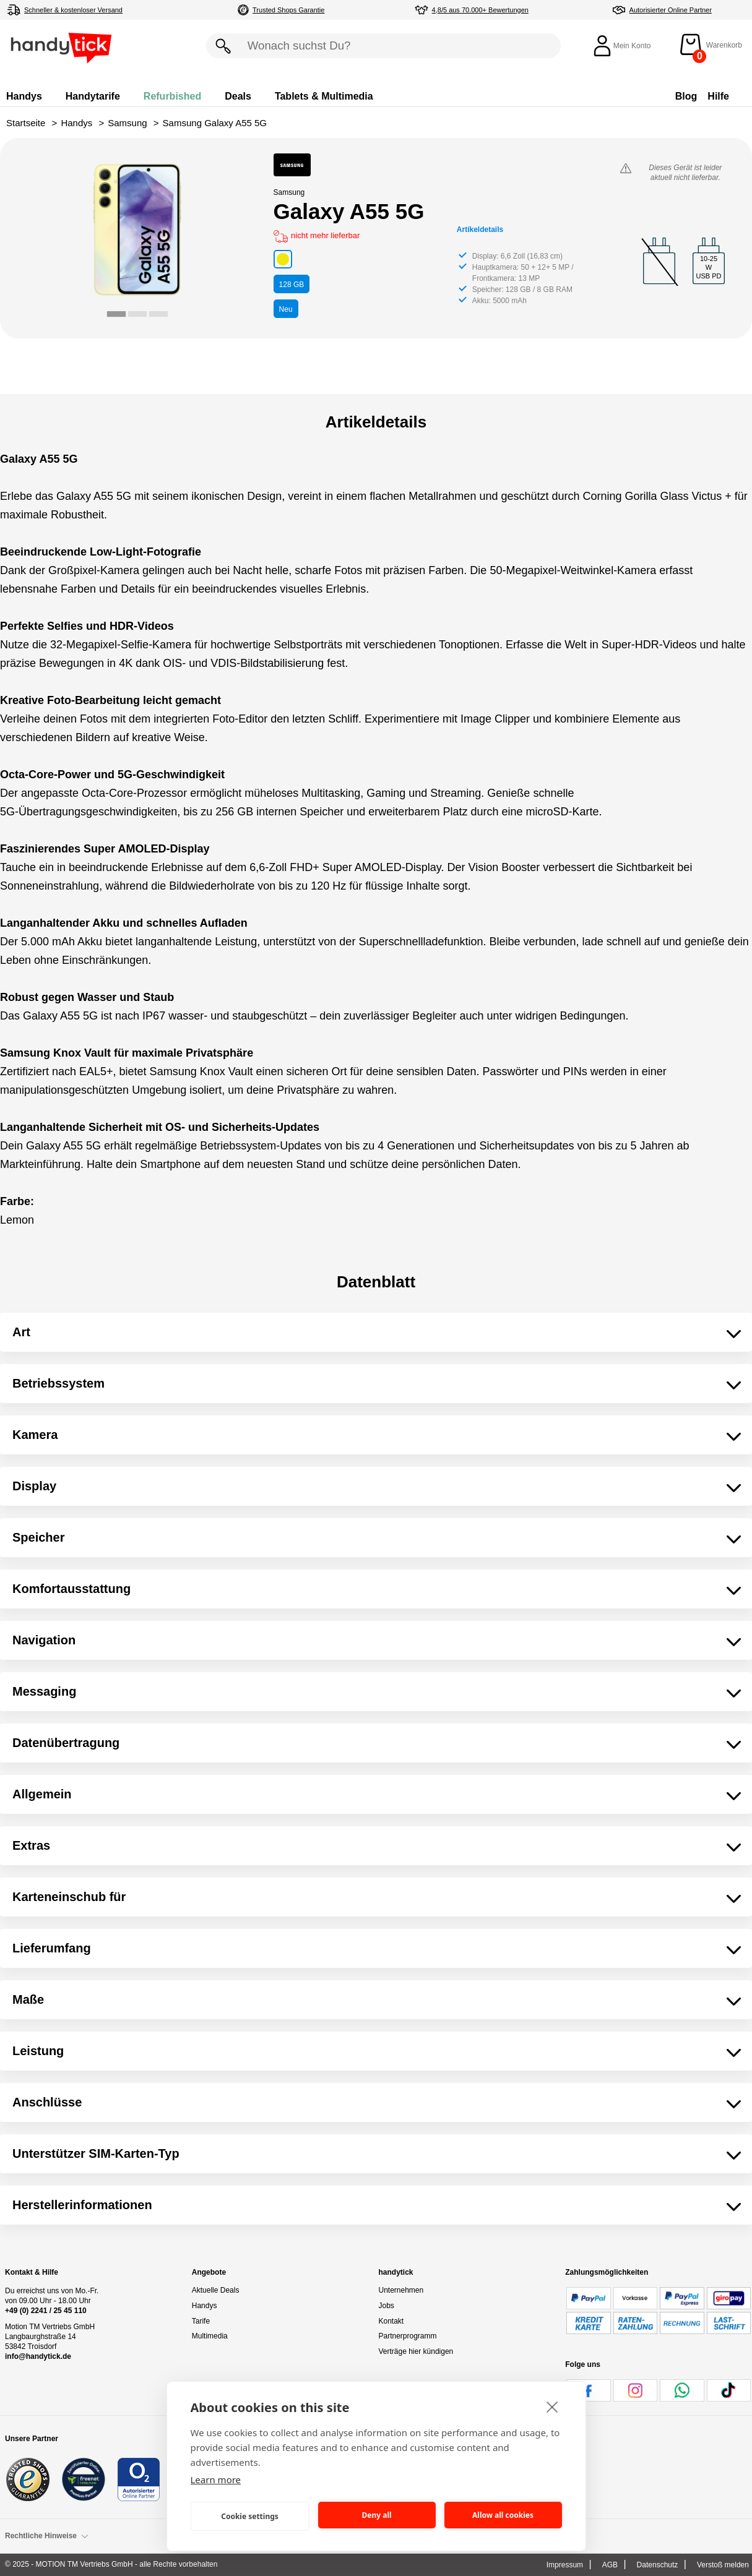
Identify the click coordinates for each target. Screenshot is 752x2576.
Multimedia (210, 2336)
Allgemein (42, 1794)
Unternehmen (401, 2290)
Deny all (376, 2515)
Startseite (25, 123)
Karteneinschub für (69, 1897)
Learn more (216, 2479)
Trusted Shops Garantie (288, 10)
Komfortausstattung (71, 1588)
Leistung (38, 2051)
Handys (24, 96)
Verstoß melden (723, 2565)
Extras (31, 1845)
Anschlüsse (47, 2102)
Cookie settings (250, 2516)
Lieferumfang (51, 1948)
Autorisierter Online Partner (670, 10)
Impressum (565, 2565)
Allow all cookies (503, 2515)
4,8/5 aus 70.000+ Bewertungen (480, 10)
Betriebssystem (58, 1383)
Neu (286, 309)
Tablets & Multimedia (324, 96)
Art (21, 1332)
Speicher (38, 1537)
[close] (552, 2406)
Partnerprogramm (408, 2336)
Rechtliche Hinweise (47, 2535)
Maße (28, 1999)
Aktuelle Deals (216, 2290)
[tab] (116, 313)
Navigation (44, 1640)
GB (292, 284)
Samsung (127, 123)
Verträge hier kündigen (416, 2351)
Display (34, 1486)
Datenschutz (657, 2565)
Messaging (44, 1691)
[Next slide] (221, 239)
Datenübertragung (65, 1743)
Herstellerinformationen (82, 2205)
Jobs (386, 2305)
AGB (610, 2565)
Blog (686, 96)
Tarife (201, 2321)
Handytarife (93, 96)
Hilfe (718, 96)
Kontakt (391, 2321)
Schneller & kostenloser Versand (73, 10)
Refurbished (172, 96)
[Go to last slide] (54, 239)
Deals (238, 96)
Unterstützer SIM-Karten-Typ (95, 2153)
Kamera (35, 1434)
